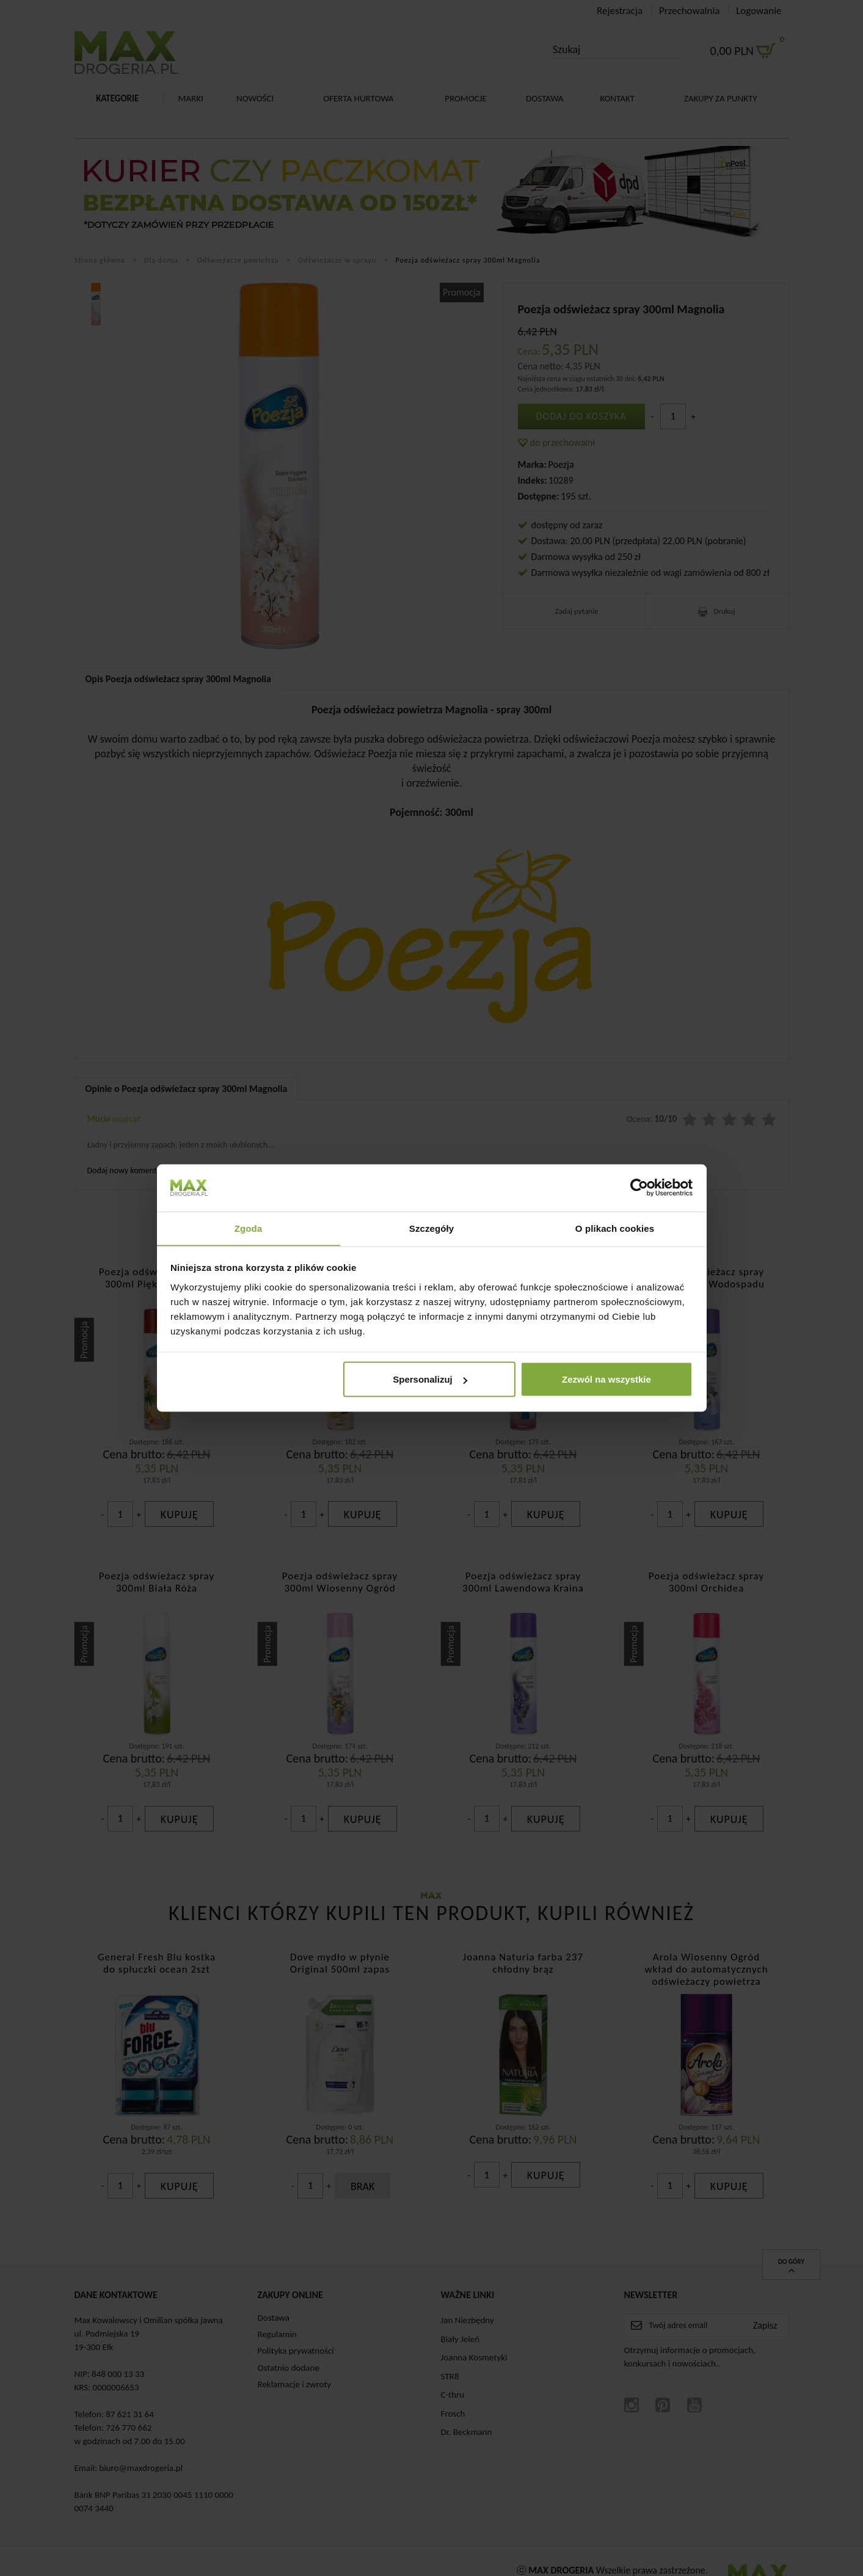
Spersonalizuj (430, 1379)
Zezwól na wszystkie (606, 1379)
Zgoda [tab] (249, 1228)
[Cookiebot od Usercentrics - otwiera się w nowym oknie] (639, 1187)
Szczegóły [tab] (431, 1228)
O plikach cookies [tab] (614, 1228)
